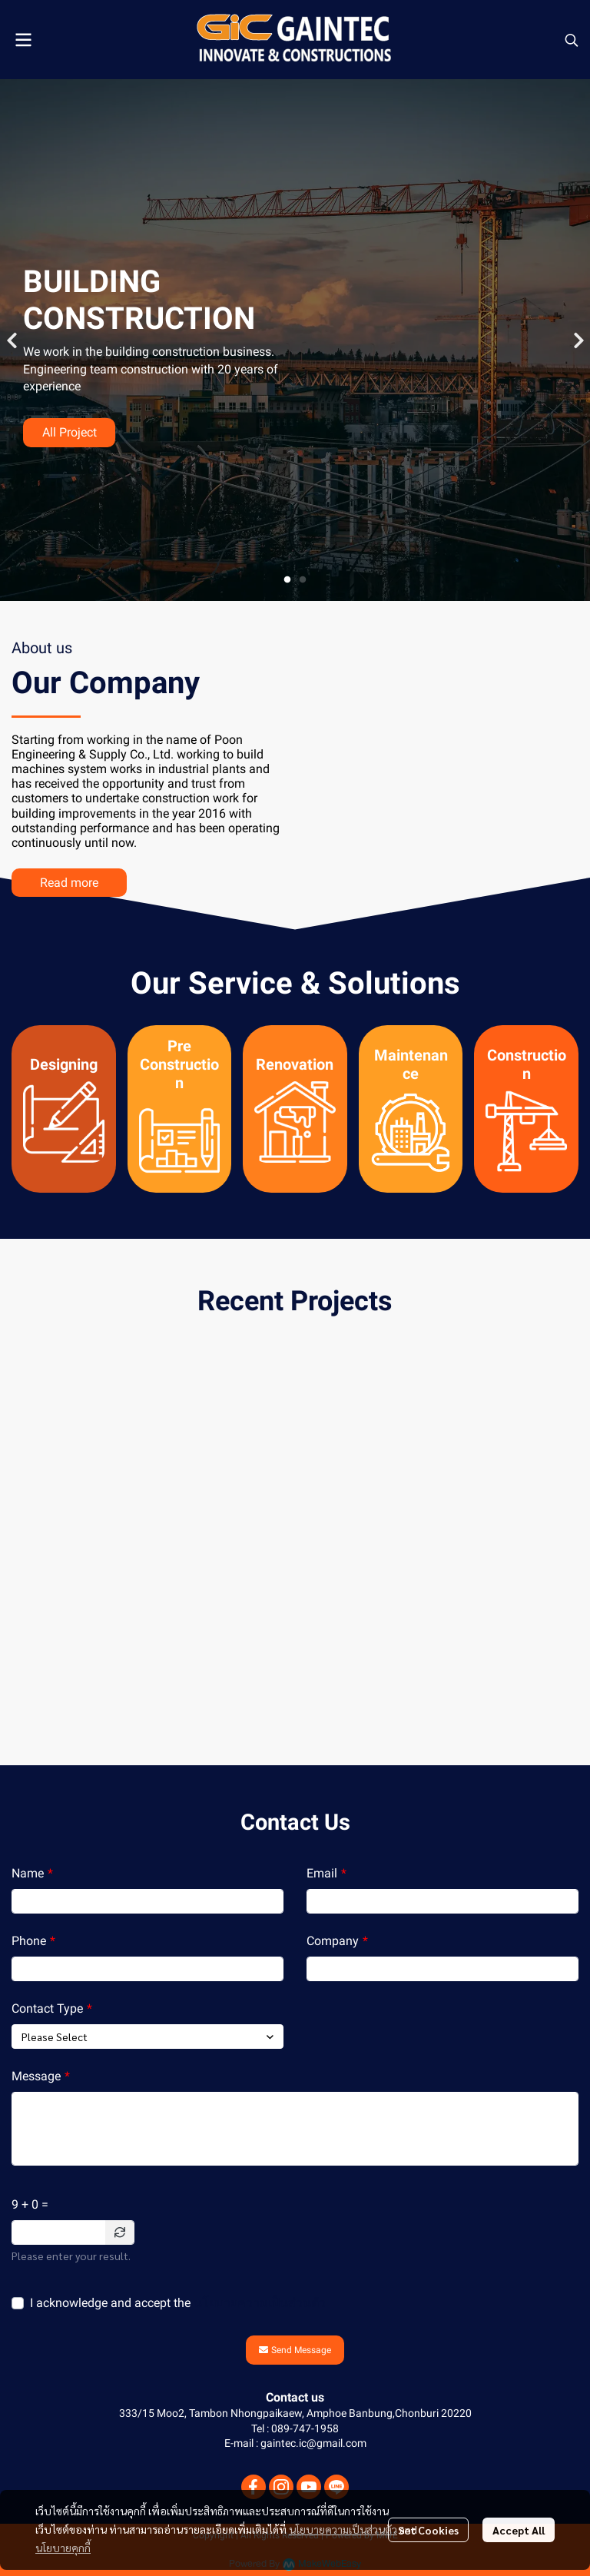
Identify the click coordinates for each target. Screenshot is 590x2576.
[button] (571, 40)
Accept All (518, 2530)
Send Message (295, 2350)
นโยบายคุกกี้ (63, 2547)
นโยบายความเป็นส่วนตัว (260, 2302)
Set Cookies (428, 2530)
